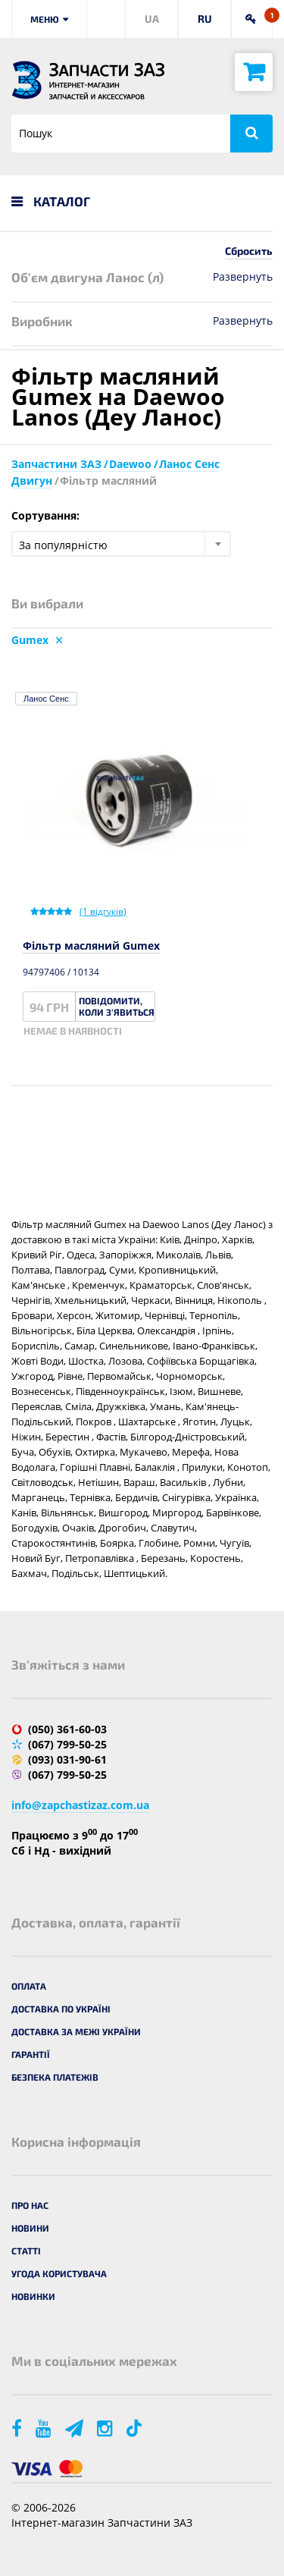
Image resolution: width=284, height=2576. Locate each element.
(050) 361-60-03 (67, 1729)
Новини (30, 2228)
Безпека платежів (54, 2077)
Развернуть (243, 276)
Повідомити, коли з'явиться (116, 1006)
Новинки (33, 2296)
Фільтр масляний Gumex (91, 945)
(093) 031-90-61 (67, 1759)
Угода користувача (59, 2273)
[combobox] (121, 544)
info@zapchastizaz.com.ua (80, 1805)
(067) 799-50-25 (67, 1744)
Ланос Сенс (46, 698)
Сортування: (45, 515)
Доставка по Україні (61, 2008)
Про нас (29, 2205)
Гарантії (30, 2054)
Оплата (28, 1986)
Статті (26, 2250)
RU (205, 18)
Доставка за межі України (76, 2031)
